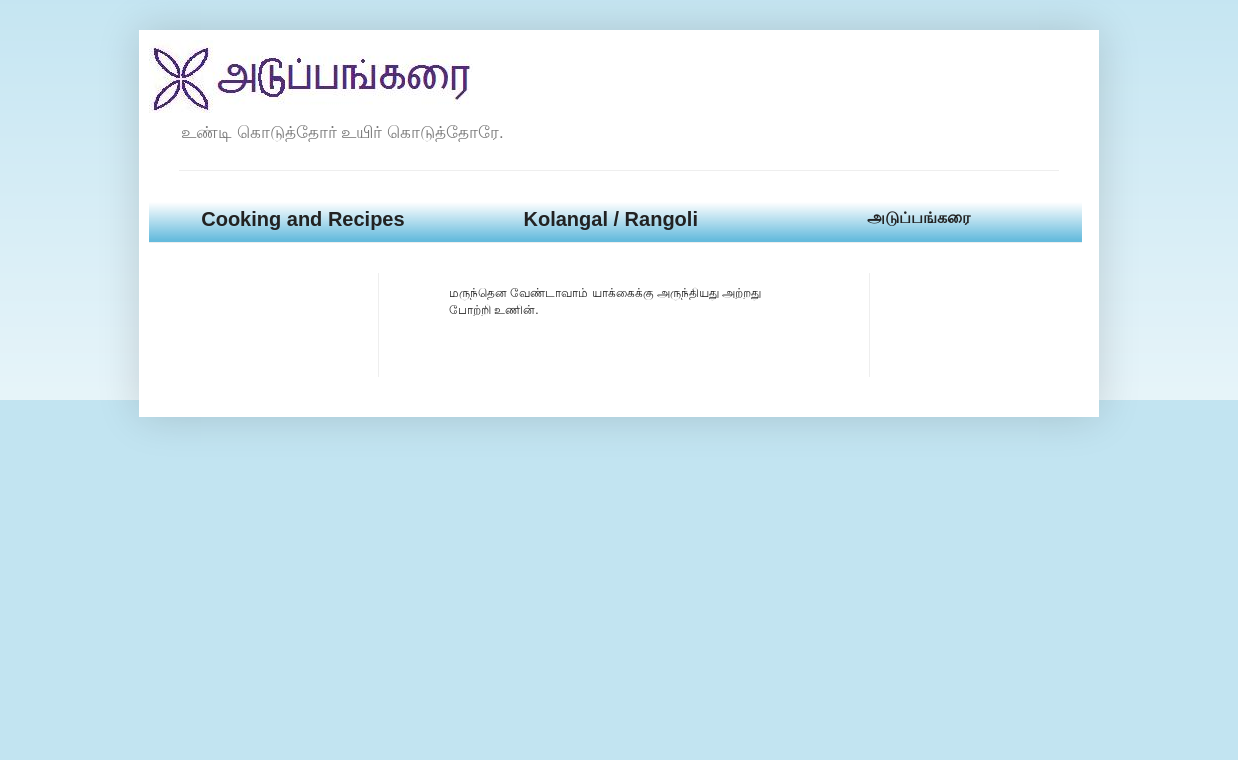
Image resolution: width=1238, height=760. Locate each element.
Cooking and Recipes (302, 219)
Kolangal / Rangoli (610, 219)
